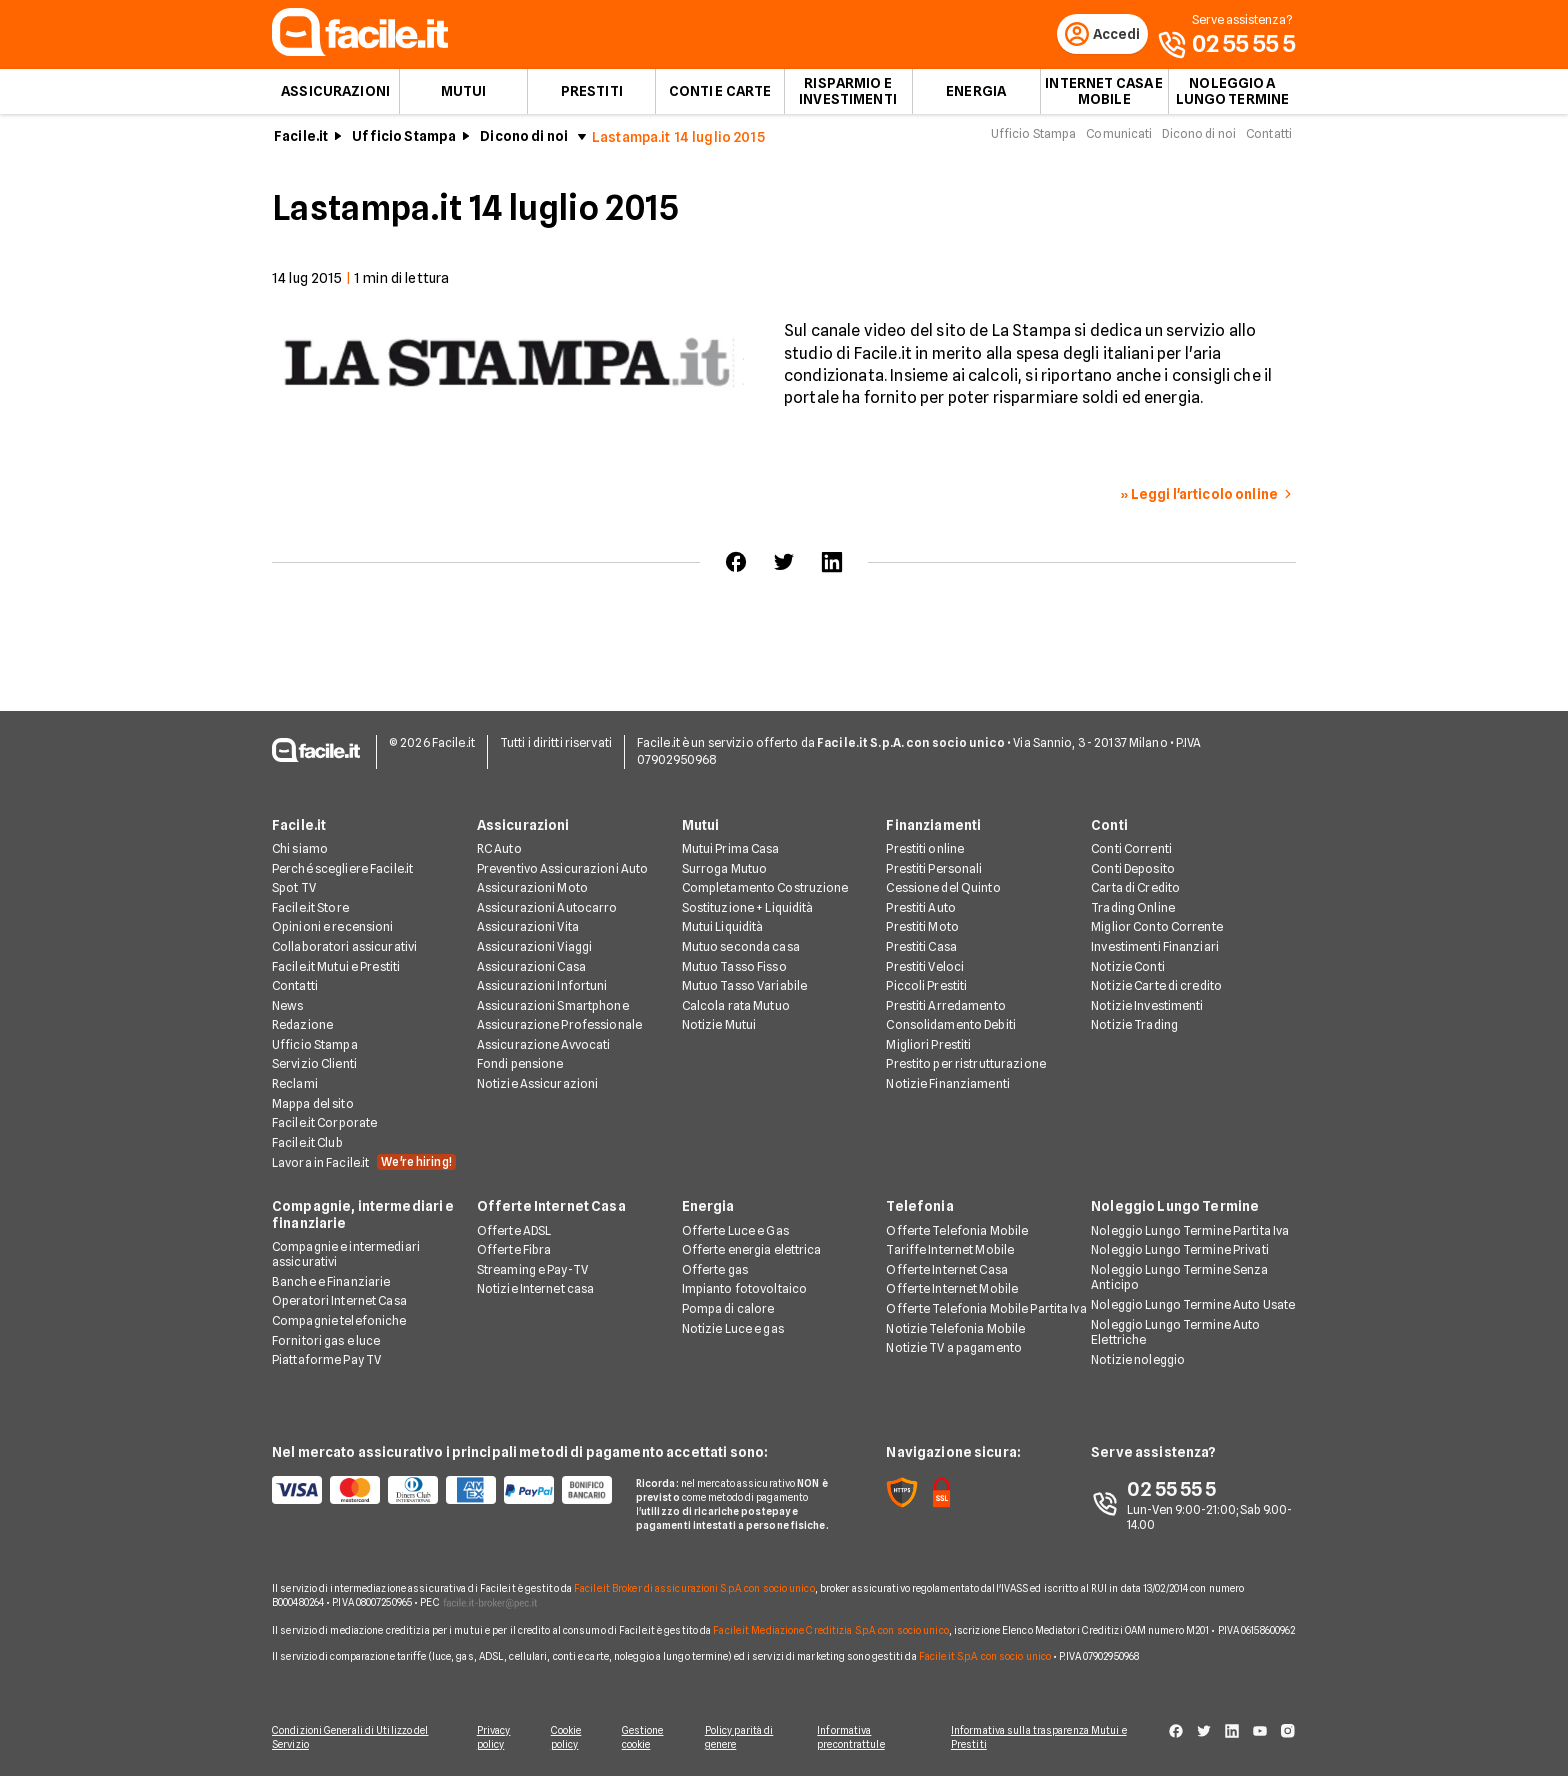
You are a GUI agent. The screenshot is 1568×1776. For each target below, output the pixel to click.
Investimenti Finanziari (1155, 947)
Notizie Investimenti (1147, 1006)
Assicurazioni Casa (531, 967)
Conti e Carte (720, 96)
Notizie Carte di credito (1156, 986)
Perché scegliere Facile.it (342, 869)
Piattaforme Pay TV (326, 1360)
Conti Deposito (1133, 869)
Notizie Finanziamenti (948, 1084)
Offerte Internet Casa (551, 1208)
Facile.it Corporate (324, 1123)
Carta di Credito (1135, 888)
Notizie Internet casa (536, 1289)
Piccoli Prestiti (926, 986)
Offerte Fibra (514, 1250)
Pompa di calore (728, 1309)
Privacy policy (491, 1738)
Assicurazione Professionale (559, 1025)
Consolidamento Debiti (951, 1025)
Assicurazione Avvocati (544, 1045)
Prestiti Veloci (925, 967)
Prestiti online (925, 849)
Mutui (464, 96)
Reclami (295, 1084)
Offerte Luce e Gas (735, 1231)
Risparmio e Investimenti (848, 96)
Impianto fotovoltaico (745, 1289)
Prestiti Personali (934, 869)
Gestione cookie (646, 1738)
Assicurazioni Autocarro (547, 908)
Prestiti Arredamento (945, 1006)
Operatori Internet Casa (339, 1302)
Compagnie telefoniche (339, 1321)
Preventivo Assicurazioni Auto (562, 869)
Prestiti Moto (922, 927)
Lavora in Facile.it (364, 1164)
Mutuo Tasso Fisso (734, 967)
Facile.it (301, 141)
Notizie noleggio (1138, 1360)
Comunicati (1119, 138)
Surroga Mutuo (725, 869)
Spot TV (294, 888)
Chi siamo (300, 849)
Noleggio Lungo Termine (1175, 1208)
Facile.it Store (310, 908)
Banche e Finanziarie (331, 1282)
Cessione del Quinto (943, 888)
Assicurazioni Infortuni (542, 986)
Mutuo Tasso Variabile (745, 986)
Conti (1109, 826)
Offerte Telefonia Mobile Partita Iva (986, 1309)
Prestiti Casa (921, 947)
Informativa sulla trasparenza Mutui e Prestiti (1046, 1738)
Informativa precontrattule (857, 1738)
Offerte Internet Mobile (952, 1289)
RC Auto (499, 849)
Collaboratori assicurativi (344, 947)
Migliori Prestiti (928, 1045)
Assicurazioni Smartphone (553, 1006)
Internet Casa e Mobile (1104, 96)
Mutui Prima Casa (731, 849)
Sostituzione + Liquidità (748, 908)
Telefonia (919, 1208)
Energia (976, 96)
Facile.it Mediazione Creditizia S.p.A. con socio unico (830, 1631)
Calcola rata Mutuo (736, 1006)
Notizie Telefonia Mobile (955, 1329)
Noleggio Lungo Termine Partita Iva (1190, 1231)
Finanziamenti (933, 826)
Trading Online (1133, 908)
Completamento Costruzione (765, 888)
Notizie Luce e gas (733, 1329)
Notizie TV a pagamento (954, 1348)
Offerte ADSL (514, 1231)
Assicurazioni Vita (528, 927)
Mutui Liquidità (723, 927)
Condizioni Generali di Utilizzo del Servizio (350, 1738)
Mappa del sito (313, 1104)
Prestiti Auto (921, 908)
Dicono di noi (524, 141)
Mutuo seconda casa (741, 947)
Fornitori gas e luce (326, 1341)
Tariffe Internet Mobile (950, 1250)
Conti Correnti (1131, 849)
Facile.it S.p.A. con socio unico (985, 1657)
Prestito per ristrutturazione (965, 1065)
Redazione (302, 1025)
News (287, 1006)
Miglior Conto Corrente (1157, 927)
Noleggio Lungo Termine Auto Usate (1193, 1305)
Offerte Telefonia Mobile (957, 1231)
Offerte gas (715, 1270)
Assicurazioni (335, 96)
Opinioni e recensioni (333, 927)
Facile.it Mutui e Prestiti (336, 967)
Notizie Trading (1134, 1025)
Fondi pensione (520, 1065)
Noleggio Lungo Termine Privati (1180, 1250)
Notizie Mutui (719, 1025)
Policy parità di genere (744, 1738)
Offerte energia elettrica (752, 1250)
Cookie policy (566, 1738)
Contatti (1269, 138)
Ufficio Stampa (404, 141)
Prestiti (592, 96)
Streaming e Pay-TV (532, 1270)
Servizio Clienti (314, 1065)
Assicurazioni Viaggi (534, 947)
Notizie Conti (1128, 967)
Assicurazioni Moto (532, 888)
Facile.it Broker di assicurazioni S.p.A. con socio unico (694, 1589)
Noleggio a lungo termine (1233, 96)
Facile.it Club (307, 1143)
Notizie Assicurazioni (538, 1084)
